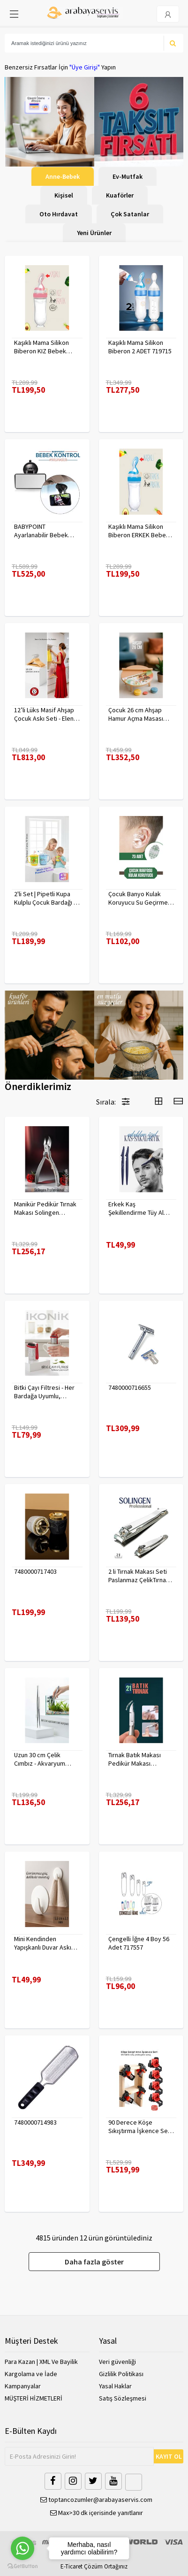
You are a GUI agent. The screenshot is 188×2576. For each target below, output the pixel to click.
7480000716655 (129, 1387)
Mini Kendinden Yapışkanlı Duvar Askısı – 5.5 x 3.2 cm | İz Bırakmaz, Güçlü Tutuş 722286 (45, 1943)
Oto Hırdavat (58, 214)
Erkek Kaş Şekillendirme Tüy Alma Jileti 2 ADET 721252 (140, 1208)
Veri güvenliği (117, 2361)
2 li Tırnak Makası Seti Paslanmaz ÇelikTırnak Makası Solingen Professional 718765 (138, 1575)
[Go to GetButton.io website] (23, 2566)
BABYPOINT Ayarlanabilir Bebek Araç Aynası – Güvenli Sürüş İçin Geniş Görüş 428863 (44, 530)
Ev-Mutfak (128, 176)
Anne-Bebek (62, 176)
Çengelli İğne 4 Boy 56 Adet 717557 (138, 1943)
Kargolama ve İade (31, 2374)
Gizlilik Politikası (121, 2374)
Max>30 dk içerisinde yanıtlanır (96, 2512)
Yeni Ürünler (94, 233)
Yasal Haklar (115, 2386)
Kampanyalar (23, 2386)
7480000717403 (35, 1571)
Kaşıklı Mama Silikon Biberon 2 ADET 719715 (140, 346)
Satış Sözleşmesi (122, 2398)
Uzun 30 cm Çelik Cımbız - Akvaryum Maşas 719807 (39, 1759)
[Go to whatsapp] (22, 2548)
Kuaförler (120, 195)
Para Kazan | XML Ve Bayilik (41, 2361)
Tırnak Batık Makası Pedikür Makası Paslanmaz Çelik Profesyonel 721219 (136, 1759)
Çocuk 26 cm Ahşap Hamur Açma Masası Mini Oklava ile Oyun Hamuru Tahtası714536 (139, 714)
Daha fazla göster (94, 2261)
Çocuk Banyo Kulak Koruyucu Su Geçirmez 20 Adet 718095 (139, 898)
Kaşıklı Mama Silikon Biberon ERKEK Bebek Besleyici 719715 (138, 530)
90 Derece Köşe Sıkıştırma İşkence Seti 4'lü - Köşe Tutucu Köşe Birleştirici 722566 (140, 2126)
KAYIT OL (169, 2456)
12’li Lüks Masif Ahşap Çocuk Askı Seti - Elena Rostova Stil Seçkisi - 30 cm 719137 (45, 714)
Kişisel (63, 195)
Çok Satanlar (130, 214)
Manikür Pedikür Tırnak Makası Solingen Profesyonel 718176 (45, 1208)
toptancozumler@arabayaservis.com (96, 2499)
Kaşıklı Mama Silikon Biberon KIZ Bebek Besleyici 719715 (41, 346)
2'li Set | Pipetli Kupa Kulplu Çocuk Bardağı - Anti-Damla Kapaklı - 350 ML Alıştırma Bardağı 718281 (47, 898)
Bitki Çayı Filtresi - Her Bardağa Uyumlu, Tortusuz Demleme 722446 (44, 1391)
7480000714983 (35, 2122)
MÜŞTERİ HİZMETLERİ (33, 2398)
